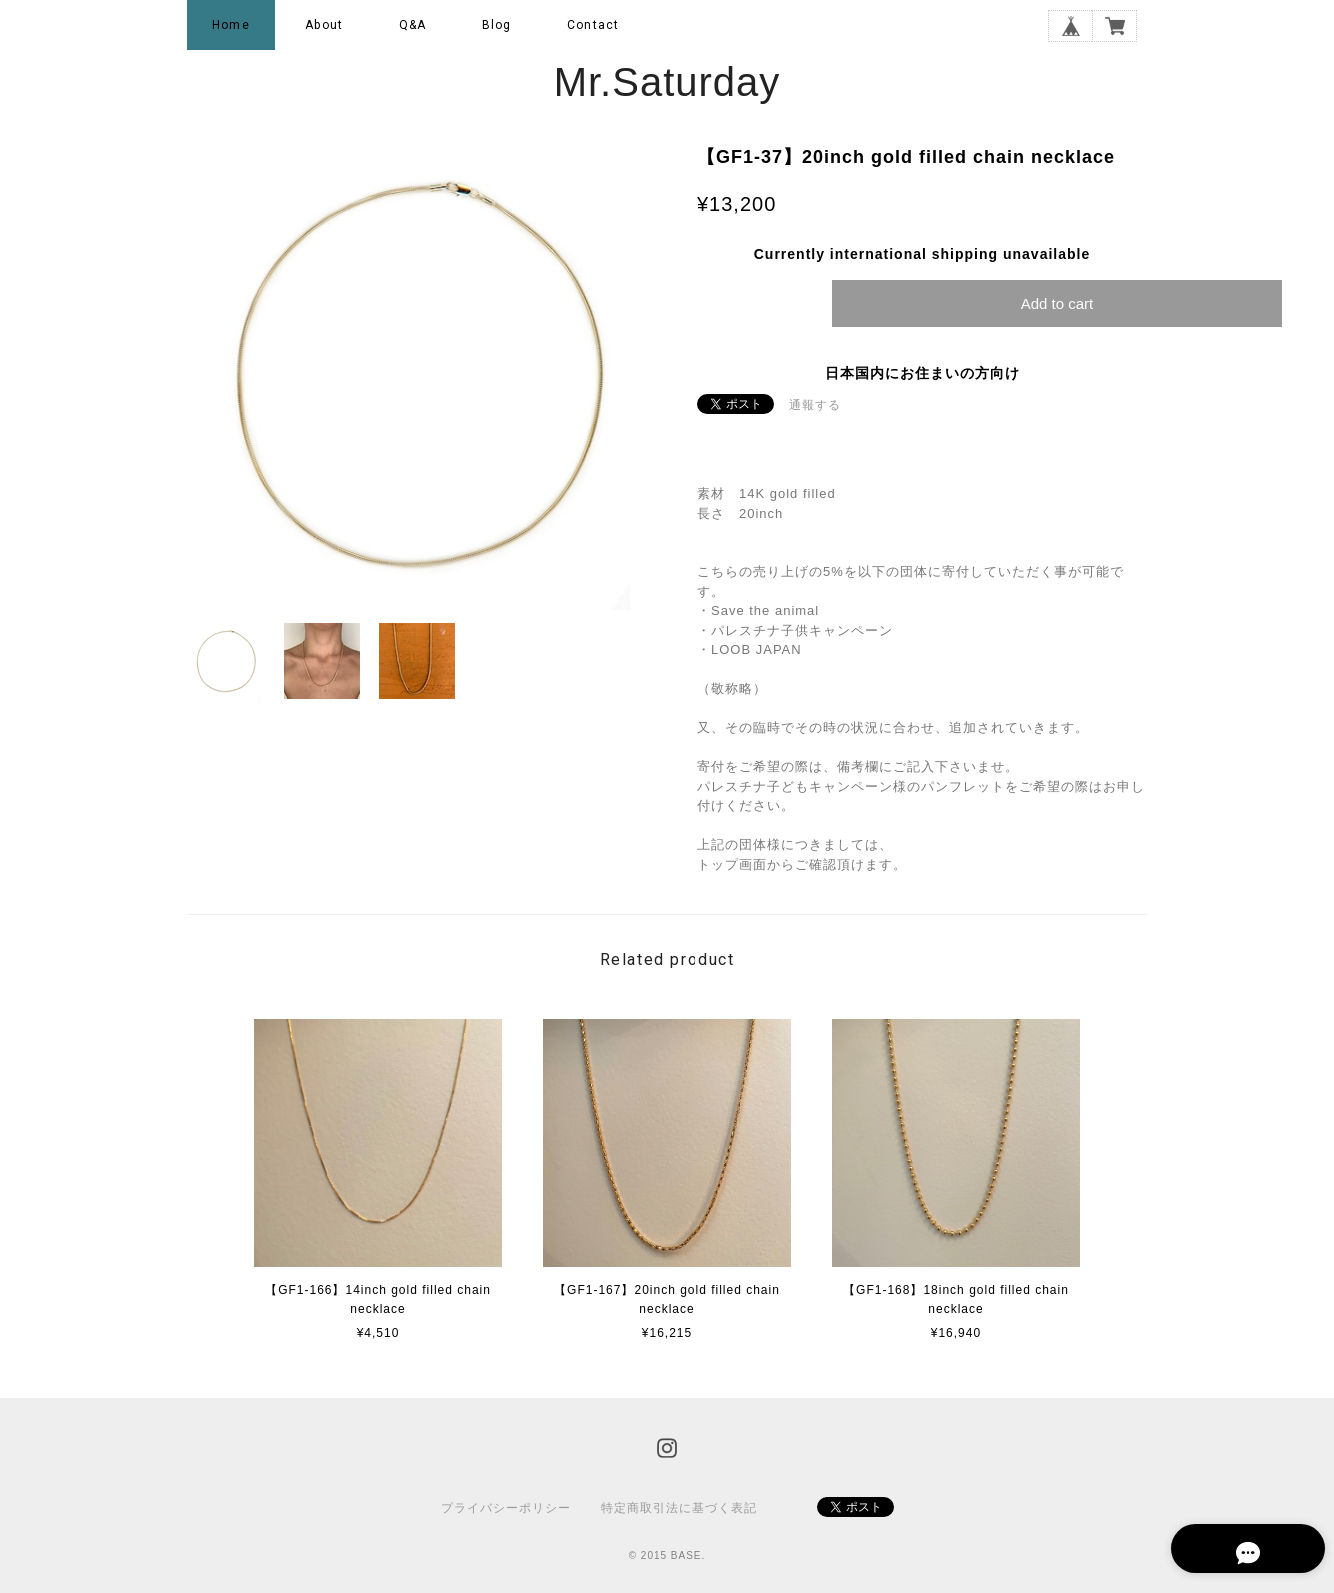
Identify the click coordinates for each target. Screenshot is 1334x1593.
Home (231, 25)
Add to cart (1057, 303)
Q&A (413, 25)
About (324, 25)
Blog (497, 25)
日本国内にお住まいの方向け (922, 373)
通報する (815, 405)
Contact (593, 25)
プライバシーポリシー (506, 1508)
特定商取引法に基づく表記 (679, 1508)
